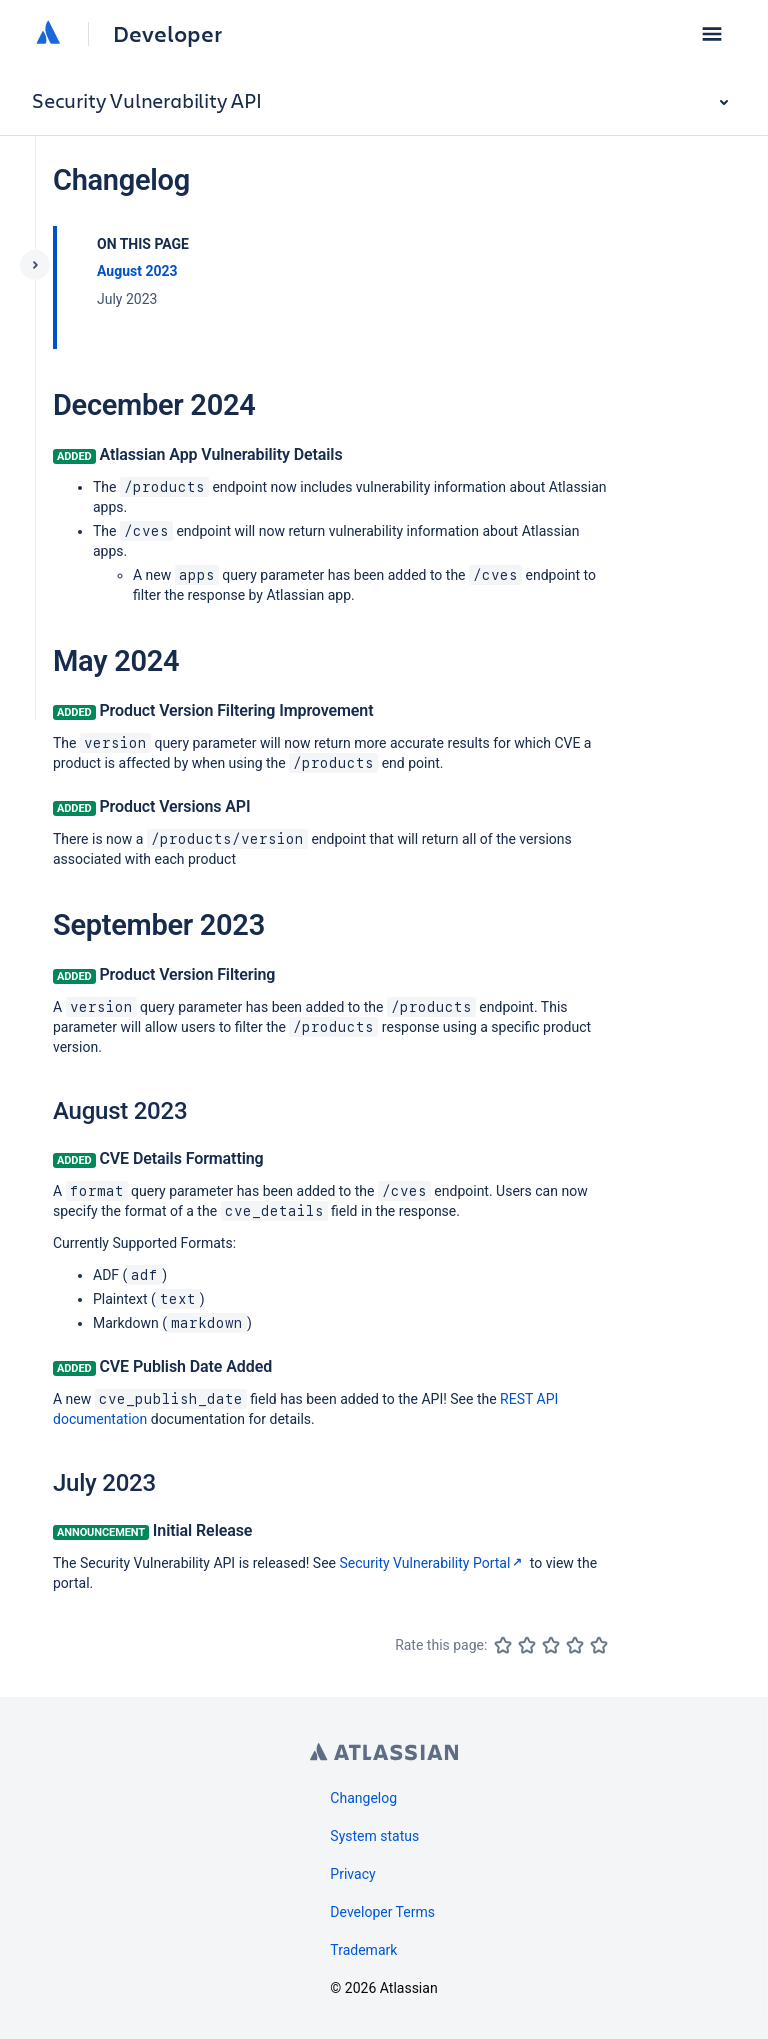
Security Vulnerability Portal (433, 1563)
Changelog (363, 1798)
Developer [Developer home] (167, 34)
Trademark (363, 1950)
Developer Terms (382, 1912)
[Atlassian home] (48, 34)
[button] (712, 34)
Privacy (352, 1874)
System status (374, 1836)
